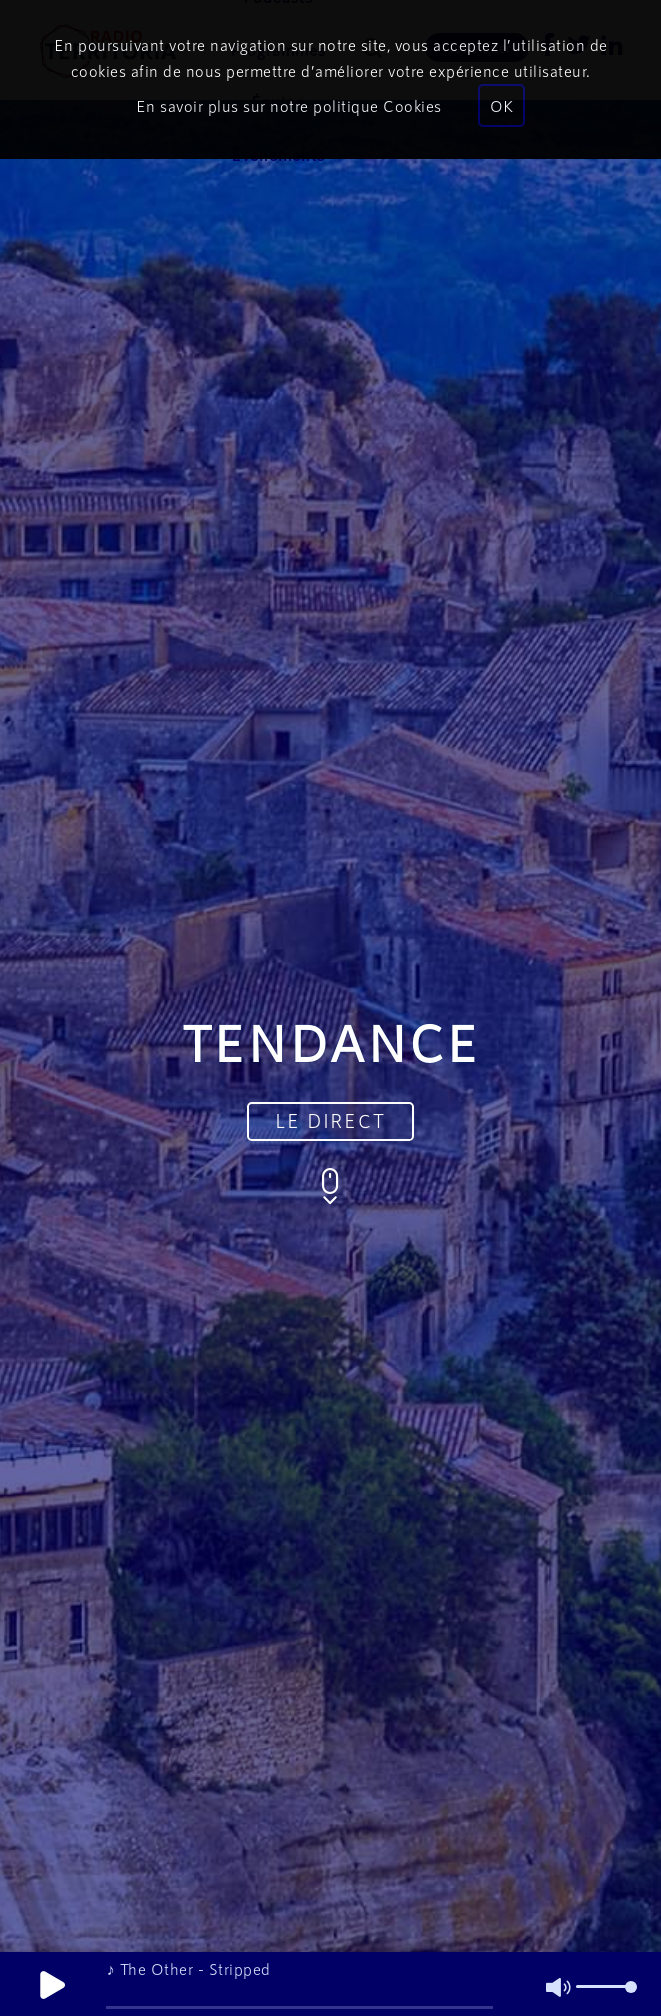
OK (501, 105)
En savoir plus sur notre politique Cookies (289, 105)
